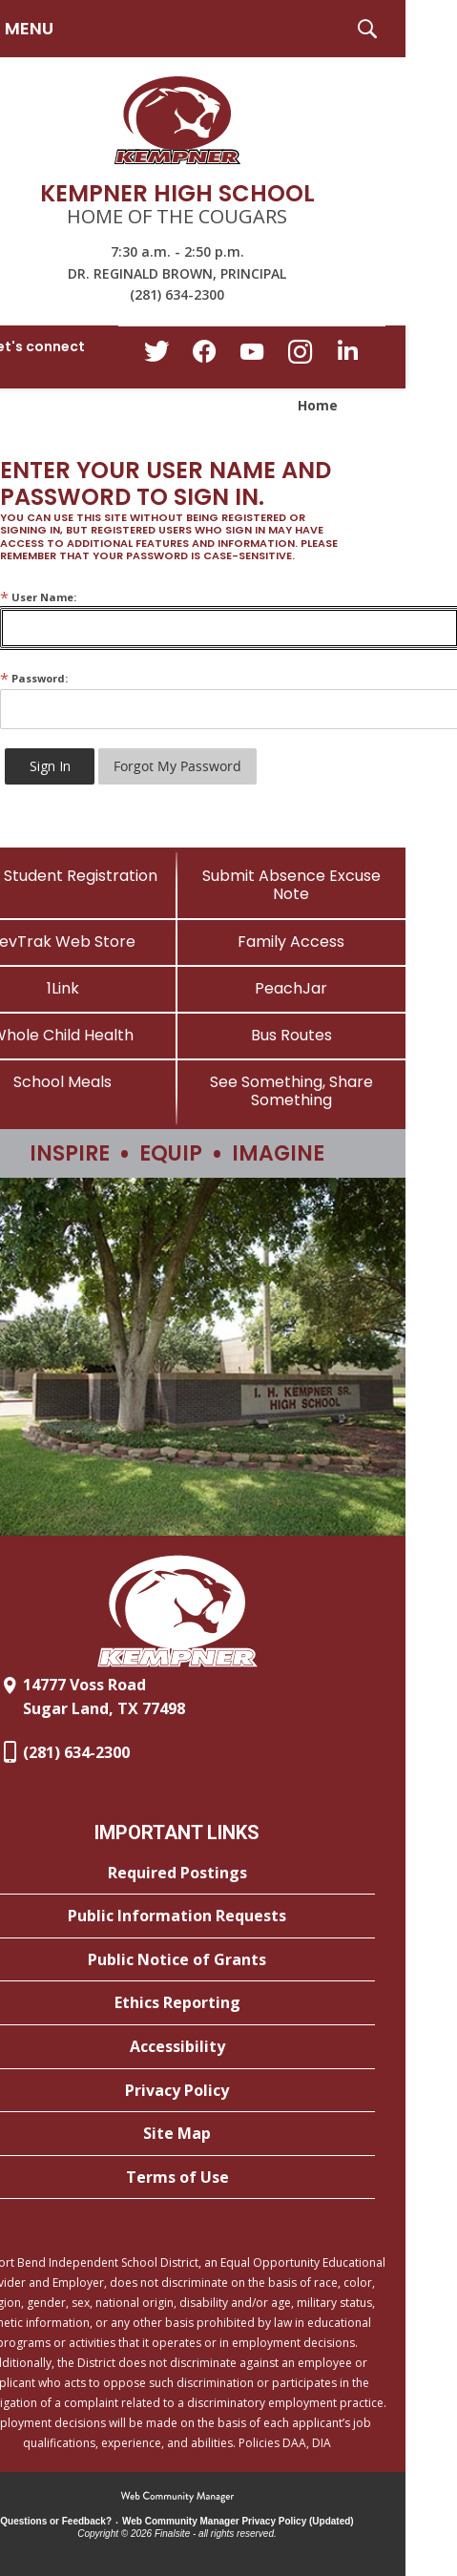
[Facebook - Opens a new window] (204, 357)
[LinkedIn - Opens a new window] (347, 355)
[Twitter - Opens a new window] (156, 356)
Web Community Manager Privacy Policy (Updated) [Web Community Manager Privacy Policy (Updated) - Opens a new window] (238, 2521)
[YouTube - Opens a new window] (252, 355)
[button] (367, 28)
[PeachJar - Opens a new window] (292, 988)
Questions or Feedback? (56, 2521)
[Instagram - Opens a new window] (299, 357)
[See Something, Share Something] (292, 1090)
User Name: (38, 597)
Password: (34, 678)
